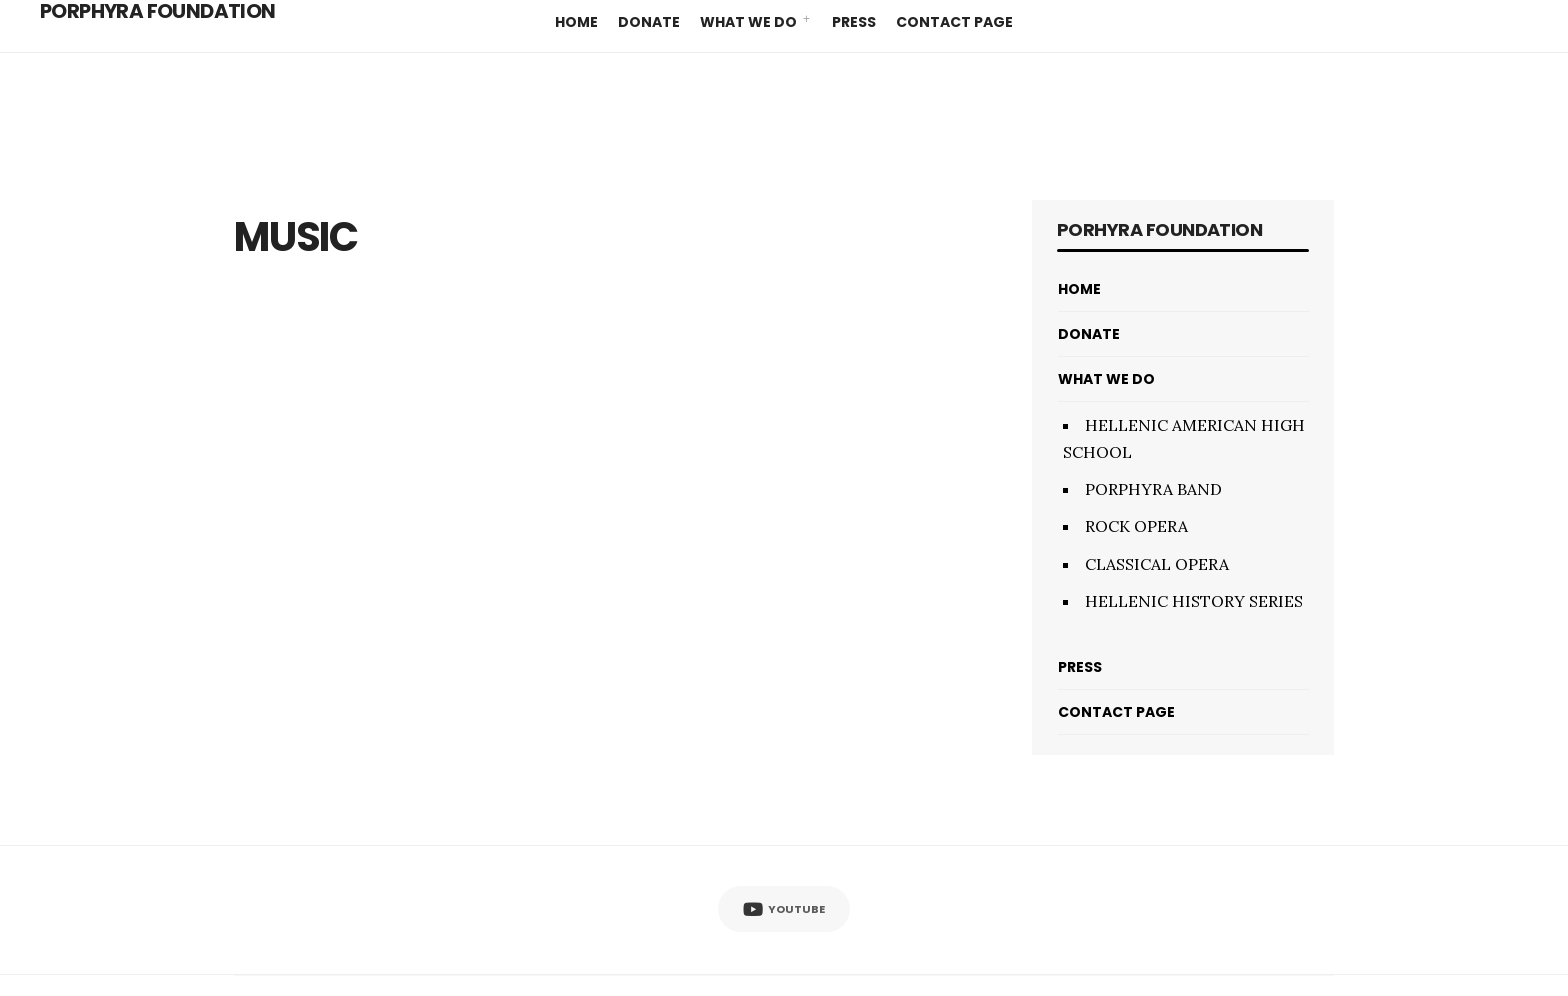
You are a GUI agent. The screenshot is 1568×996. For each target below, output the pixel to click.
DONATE (649, 22)
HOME (576, 22)
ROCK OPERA (1136, 526)
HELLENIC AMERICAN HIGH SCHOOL (1184, 438)
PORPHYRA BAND (1153, 489)
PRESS (854, 22)
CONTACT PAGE (954, 22)
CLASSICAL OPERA (1157, 564)
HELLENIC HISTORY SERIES (1194, 601)
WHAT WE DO (748, 22)
